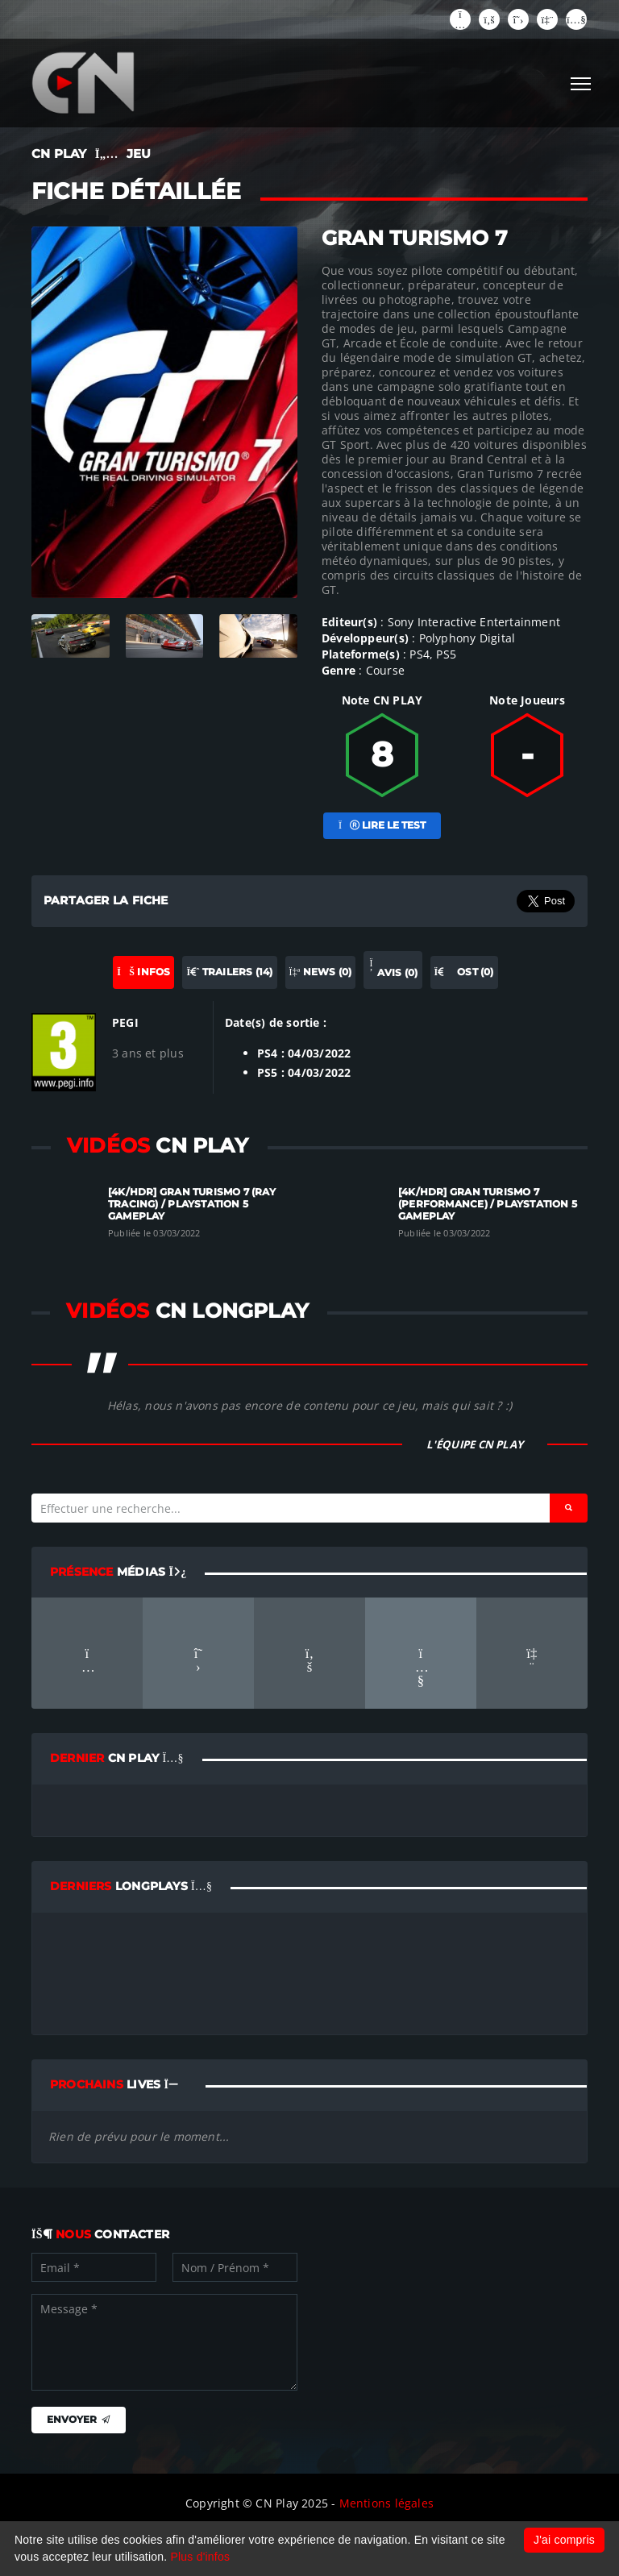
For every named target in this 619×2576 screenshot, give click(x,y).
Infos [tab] (143, 972)
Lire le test (382, 825)
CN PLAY (58, 153)
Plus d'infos (201, 2556)
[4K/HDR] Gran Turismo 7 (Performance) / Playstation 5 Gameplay (487, 1204)
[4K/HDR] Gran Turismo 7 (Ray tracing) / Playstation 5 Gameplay (192, 1204)
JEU (139, 153)
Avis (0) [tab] (393, 968)
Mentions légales (386, 2503)
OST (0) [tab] (464, 972)
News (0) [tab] (320, 972)
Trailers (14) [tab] (229, 972)
